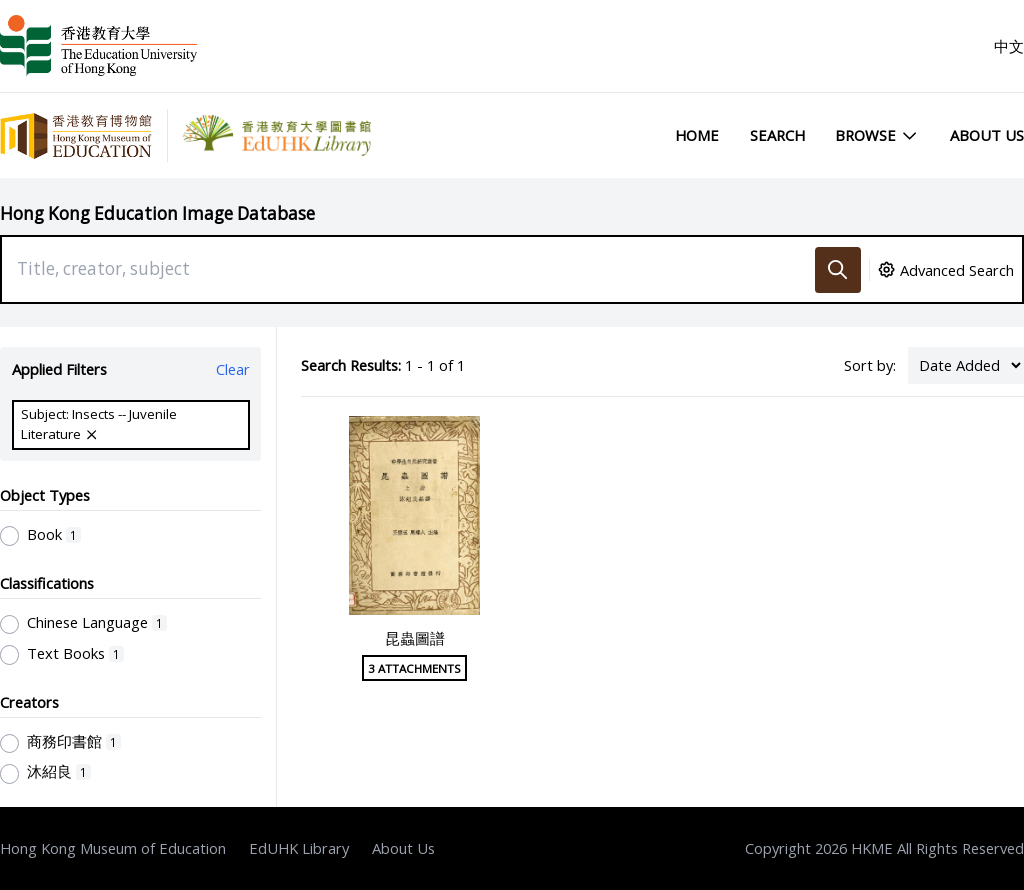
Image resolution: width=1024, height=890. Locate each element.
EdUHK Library (299, 848)
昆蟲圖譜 (415, 638)
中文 (1009, 46)
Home (697, 135)
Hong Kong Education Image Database (157, 213)
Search (777, 135)
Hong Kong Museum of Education (113, 848)
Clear (233, 369)
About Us (987, 135)
